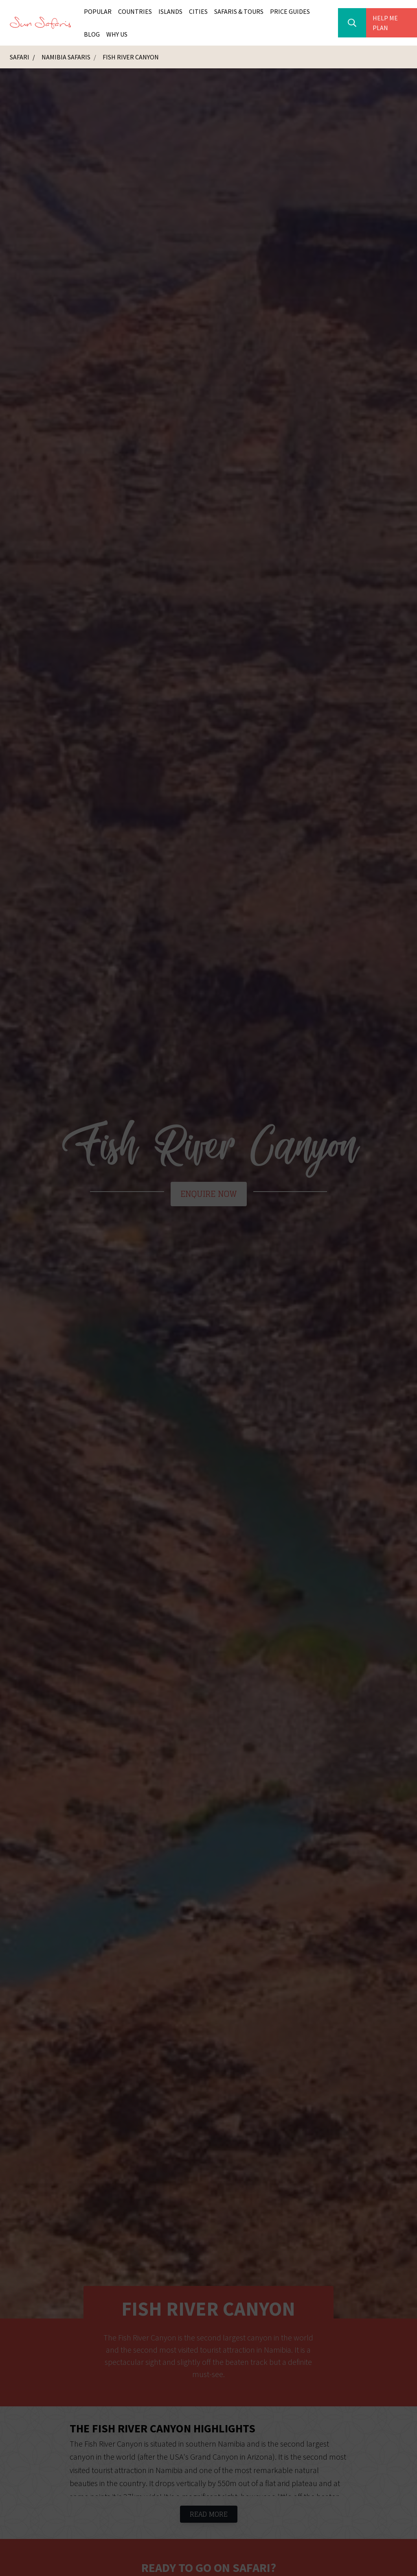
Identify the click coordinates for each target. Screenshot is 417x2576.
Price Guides (290, 11)
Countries (135, 11)
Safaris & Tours (238, 11)
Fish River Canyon (131, 57)
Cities (198, 11)
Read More (209, 2514)
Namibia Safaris (67, 57)
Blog (92, 34)
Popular (98, 11)
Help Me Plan (385, 23)
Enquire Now (208, 1194)
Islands (170, 11)
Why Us (116, 34)
